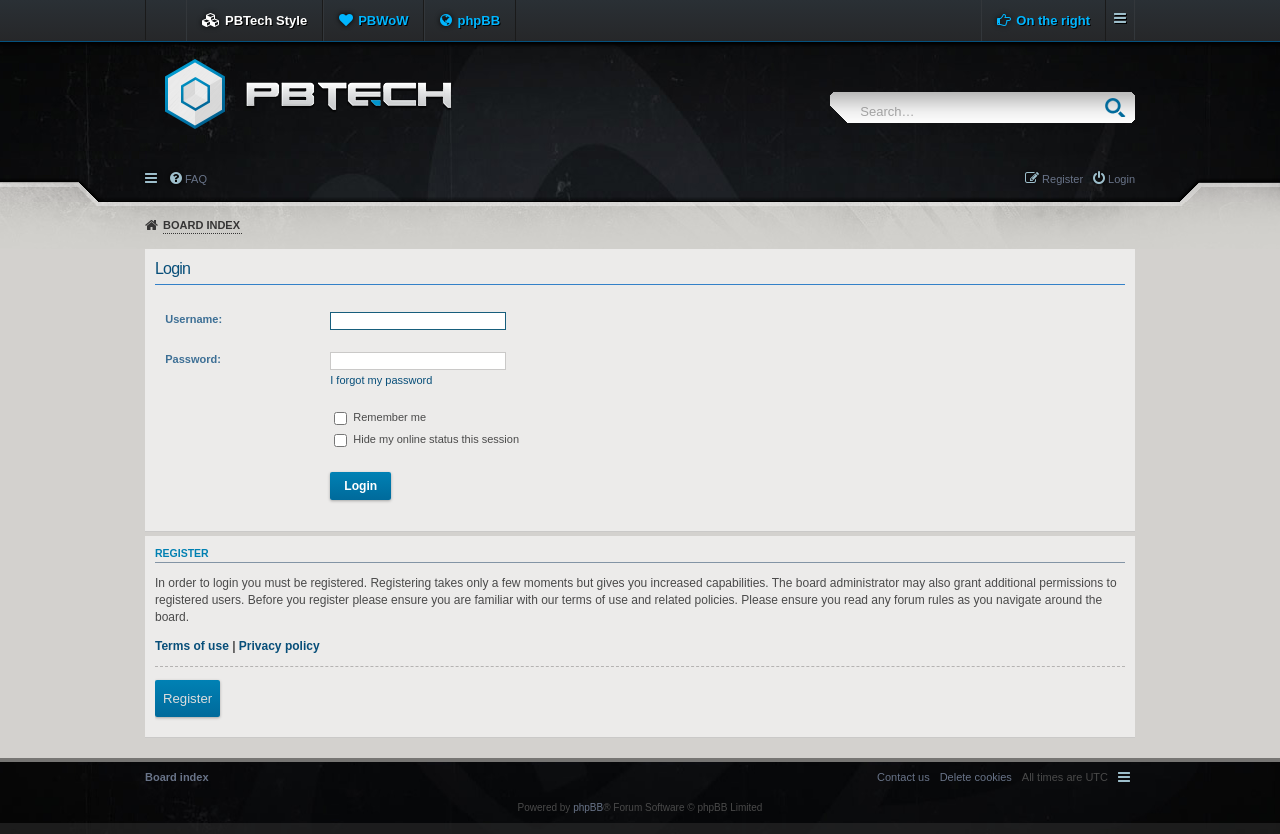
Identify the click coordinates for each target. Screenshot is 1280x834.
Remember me (380, 417)
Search (1119, 107)
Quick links (152, 177)
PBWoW (383, 20)
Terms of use (192, 646)
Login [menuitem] (1121, 179)
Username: (193, 319)
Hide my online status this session (426, 439)
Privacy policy (279, 646)
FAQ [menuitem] (196, 179)
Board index (201, 225)
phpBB (478, 20)
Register (187, 698)
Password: (193, 359)
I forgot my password (381, 380)
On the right (1053, 20)
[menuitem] (976, 777)
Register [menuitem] (1062, 179)
